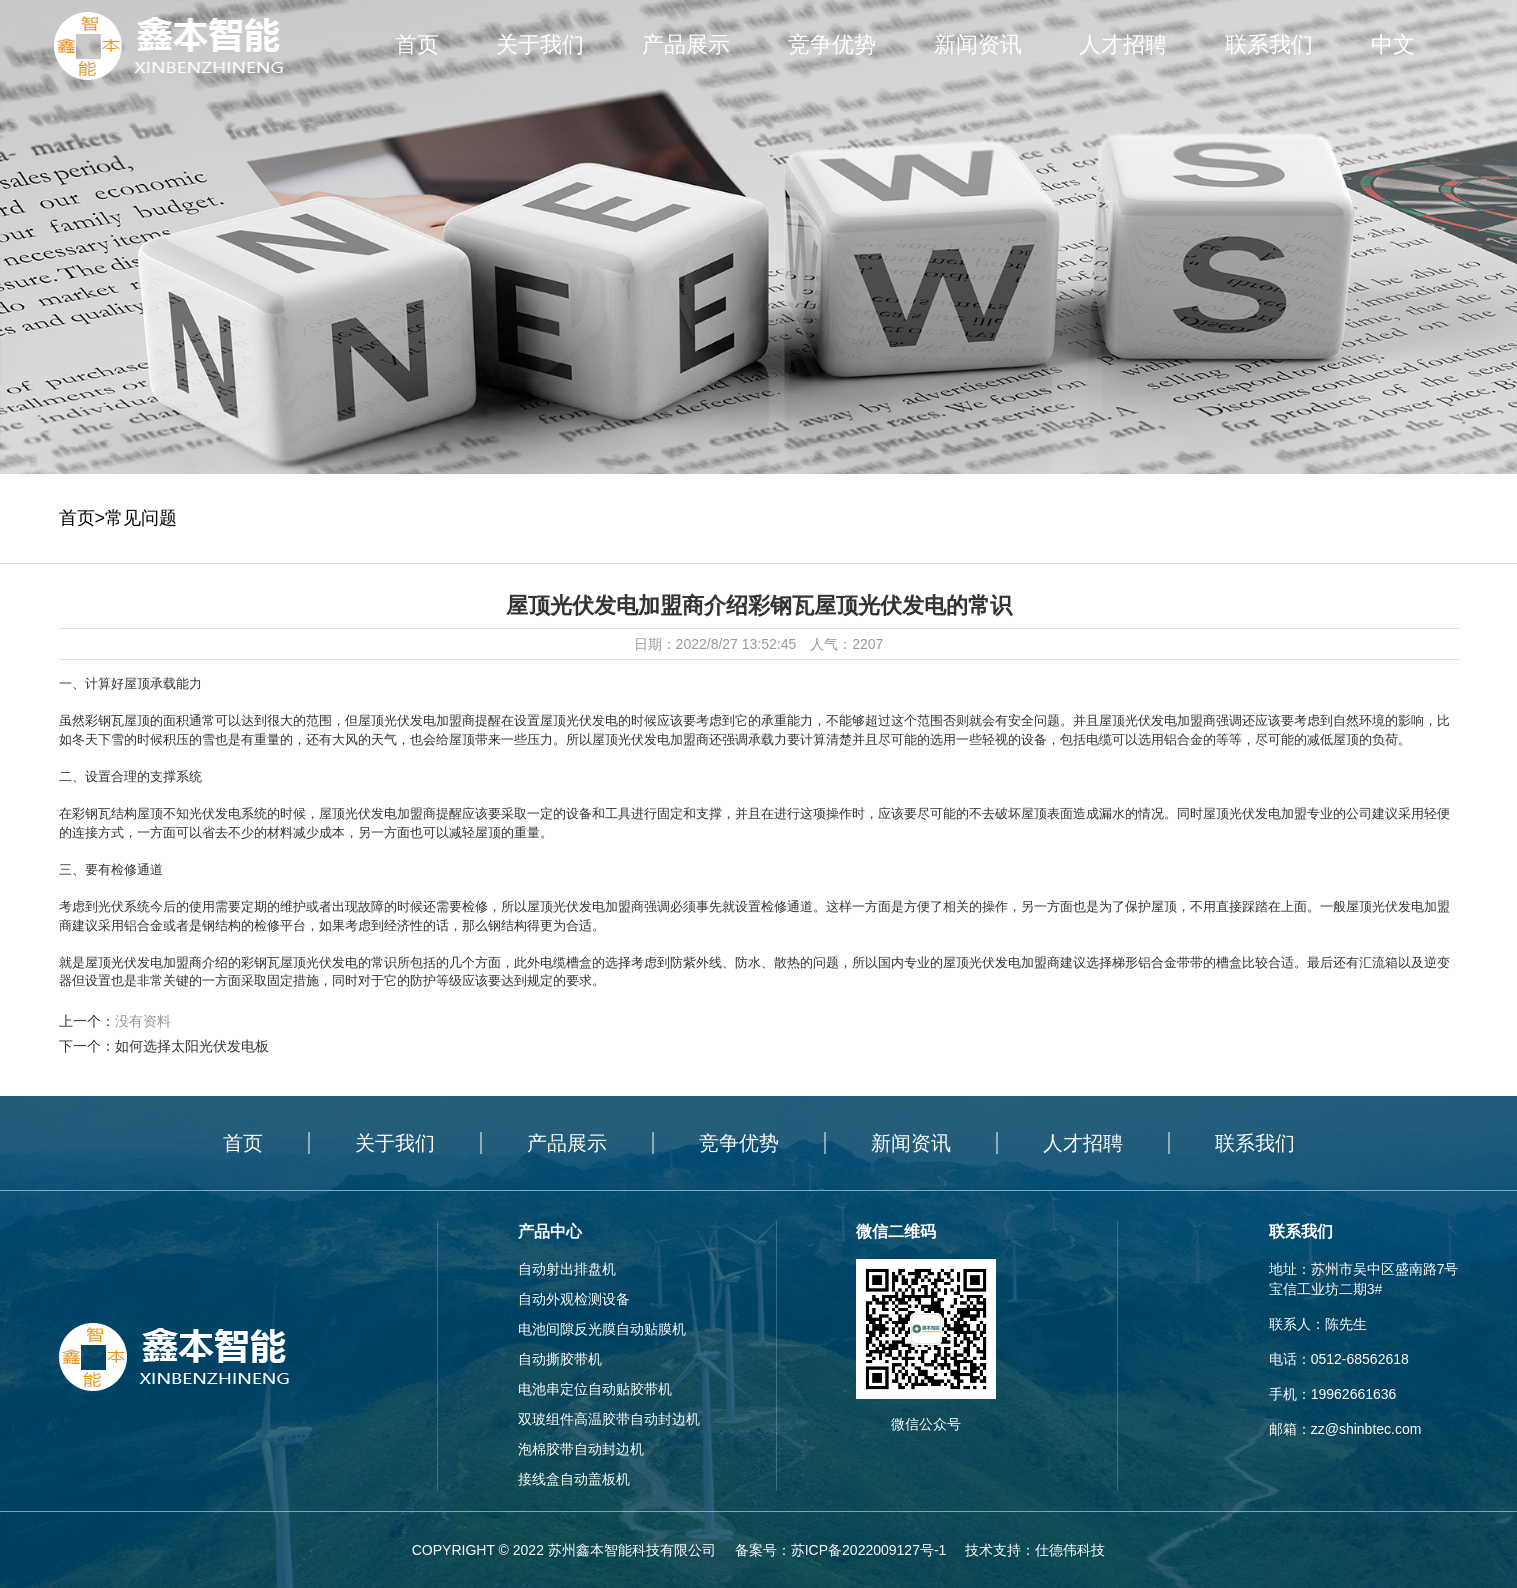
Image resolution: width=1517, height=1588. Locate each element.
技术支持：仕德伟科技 (1035, 1550)
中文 (1393, 44)
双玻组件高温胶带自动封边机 (609, 1419)
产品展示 (686, 44)
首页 (417, 44)
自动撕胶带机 (560, 1359)
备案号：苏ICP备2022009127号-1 (841, 1550)
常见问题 (141, 518)
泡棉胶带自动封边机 (581, 1449)
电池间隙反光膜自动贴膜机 (602, 1329)
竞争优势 (832, 44)
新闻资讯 (978, 44)
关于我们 (540, 44)
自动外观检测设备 (574, 1299)
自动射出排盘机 (567, 1269)
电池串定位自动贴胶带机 (595, 1389)
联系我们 (1269, 44)
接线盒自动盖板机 (574, 1479)
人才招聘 (1123, 44)
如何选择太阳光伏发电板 (192, 1046)
